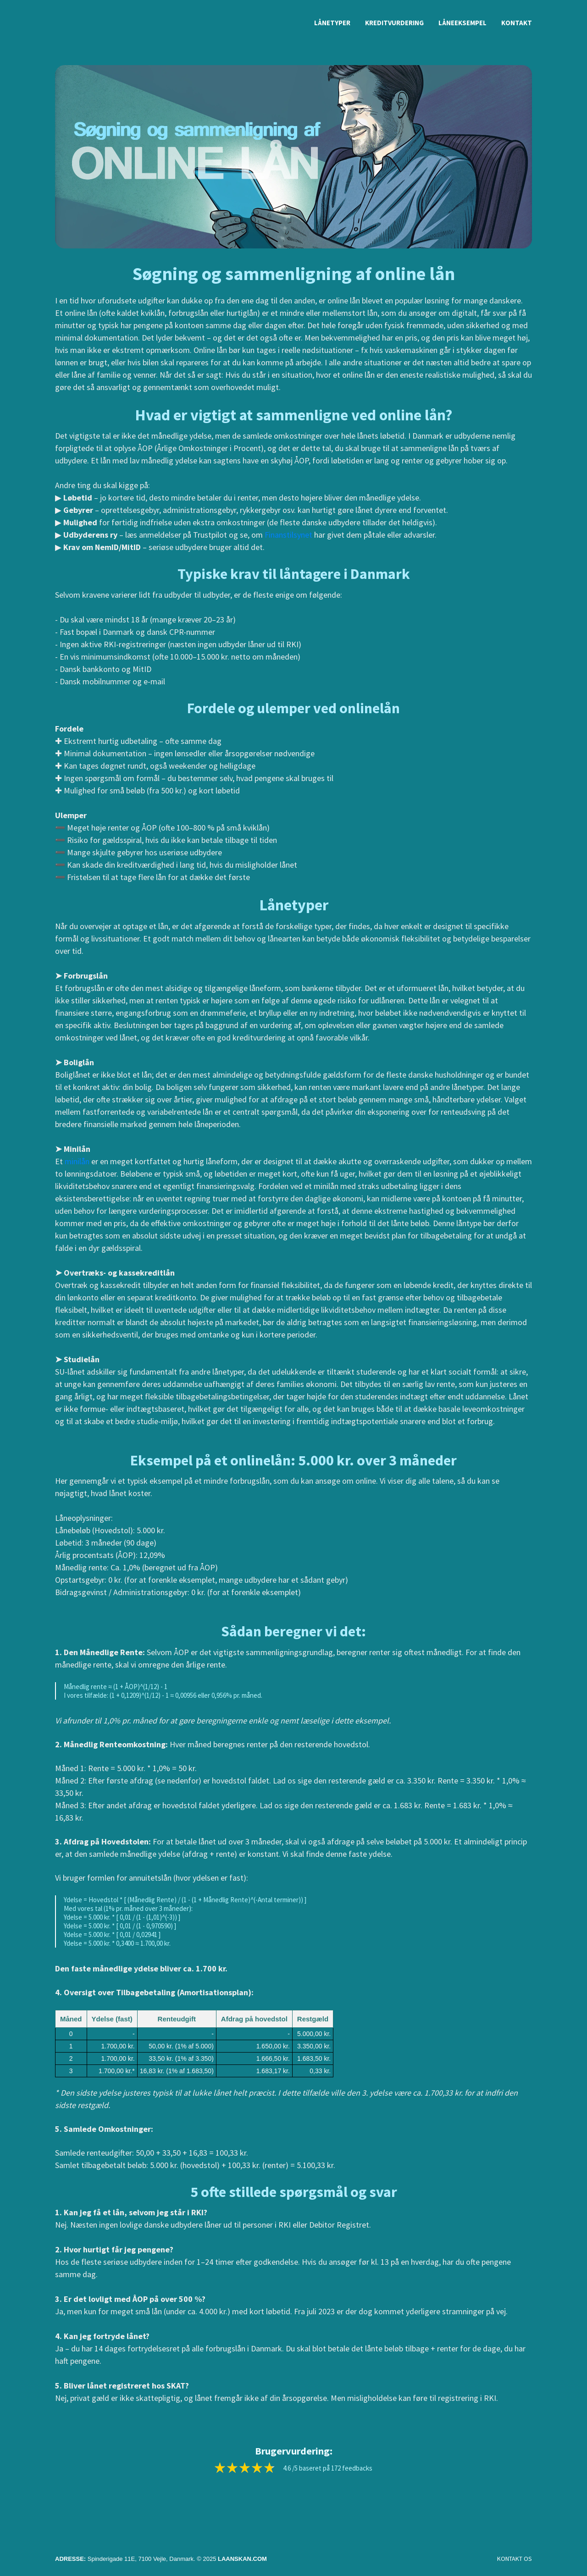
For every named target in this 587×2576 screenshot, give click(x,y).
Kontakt (516, 22)
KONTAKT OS (514, 2558)
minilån (77, 1161)
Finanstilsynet (288, 534)
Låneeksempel (462, 22)
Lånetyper (332, 22)
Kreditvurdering (394, 22)
